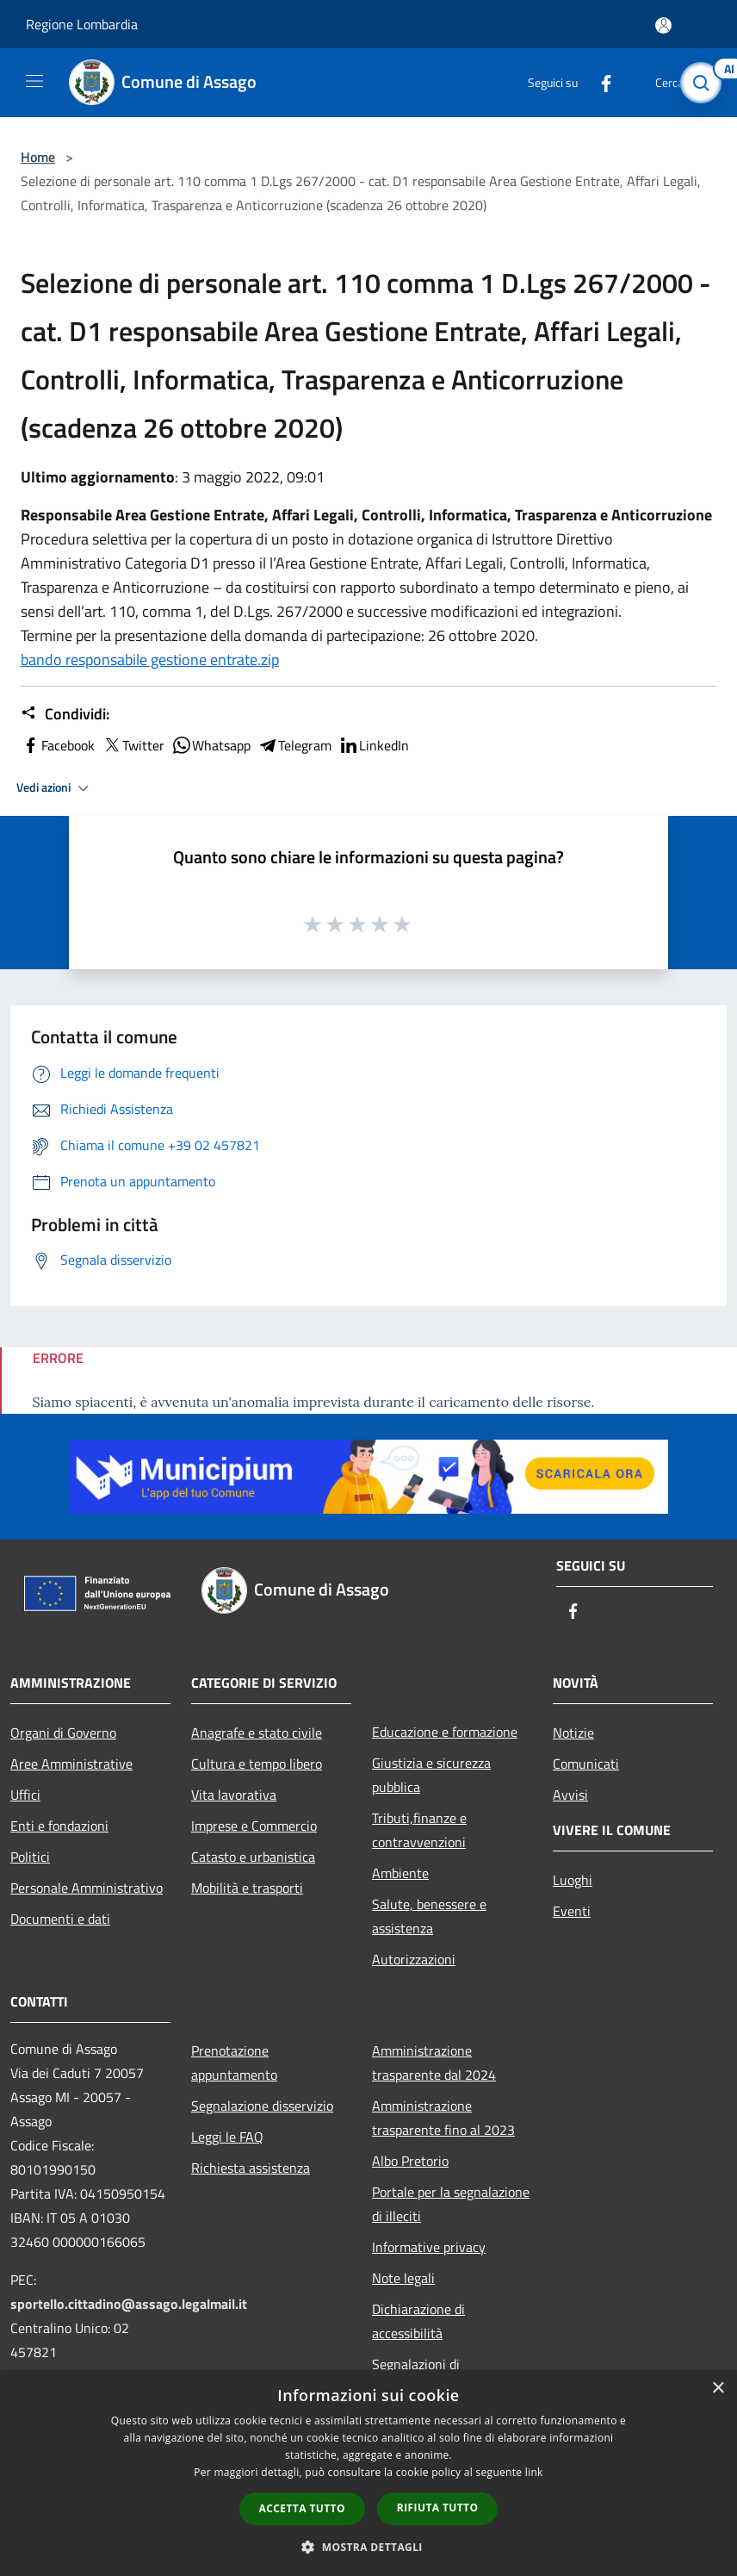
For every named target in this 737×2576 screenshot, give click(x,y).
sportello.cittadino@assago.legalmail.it (128, 2303)
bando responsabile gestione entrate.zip (150, 659)
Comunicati (586, 1763)
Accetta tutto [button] (302, 2508)
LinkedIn (373, 745)
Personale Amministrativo (86, 1887)
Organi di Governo (63, 1732)
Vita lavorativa (233, 1794)
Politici (30, 1856)
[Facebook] (599, 82)
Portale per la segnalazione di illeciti (451, 2203)
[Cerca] (701, 82)
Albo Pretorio (410, 2160)
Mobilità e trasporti (247, 1887)
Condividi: (65, 714)
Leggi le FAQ (227, 2136)
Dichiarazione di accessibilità (418, 2321)
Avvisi (570, 1794)
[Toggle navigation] (34, 81)
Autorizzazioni (413, 1959)
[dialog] (368, 2473)
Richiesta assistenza (250, 2167)
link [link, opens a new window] (534, 2472)
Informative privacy (429, 2247)
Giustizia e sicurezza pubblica (431, 1774)
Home (38, 156)
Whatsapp (211, 745)
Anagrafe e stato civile (256, 1732)
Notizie (573, 1732)
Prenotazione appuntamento (234, 2062)
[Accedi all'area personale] (663, 25)
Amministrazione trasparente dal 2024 (434, 2062)
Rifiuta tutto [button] (438, 2507)
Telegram (294, 745)
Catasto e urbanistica (253, 1856)
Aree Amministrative (71, 1763)
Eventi (572, 1911)
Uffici (25, 1794)
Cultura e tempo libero (256, 1763)
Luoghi (572, 1880)
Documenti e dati (60, 1918)
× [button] (717, 2388)
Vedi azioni (55, 788)
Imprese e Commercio (254, 1825)
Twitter (133, 745)
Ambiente (400, 1873)
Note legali (403, 2278)
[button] (368, 2546)
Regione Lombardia (82, 24)
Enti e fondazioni (59, 1825)
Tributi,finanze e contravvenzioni (419, 1830)
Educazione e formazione (444, 1731)
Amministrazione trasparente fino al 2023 (443, 2117)
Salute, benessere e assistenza (429, 1916)
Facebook (58, 745)
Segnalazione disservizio (262, 2105)
